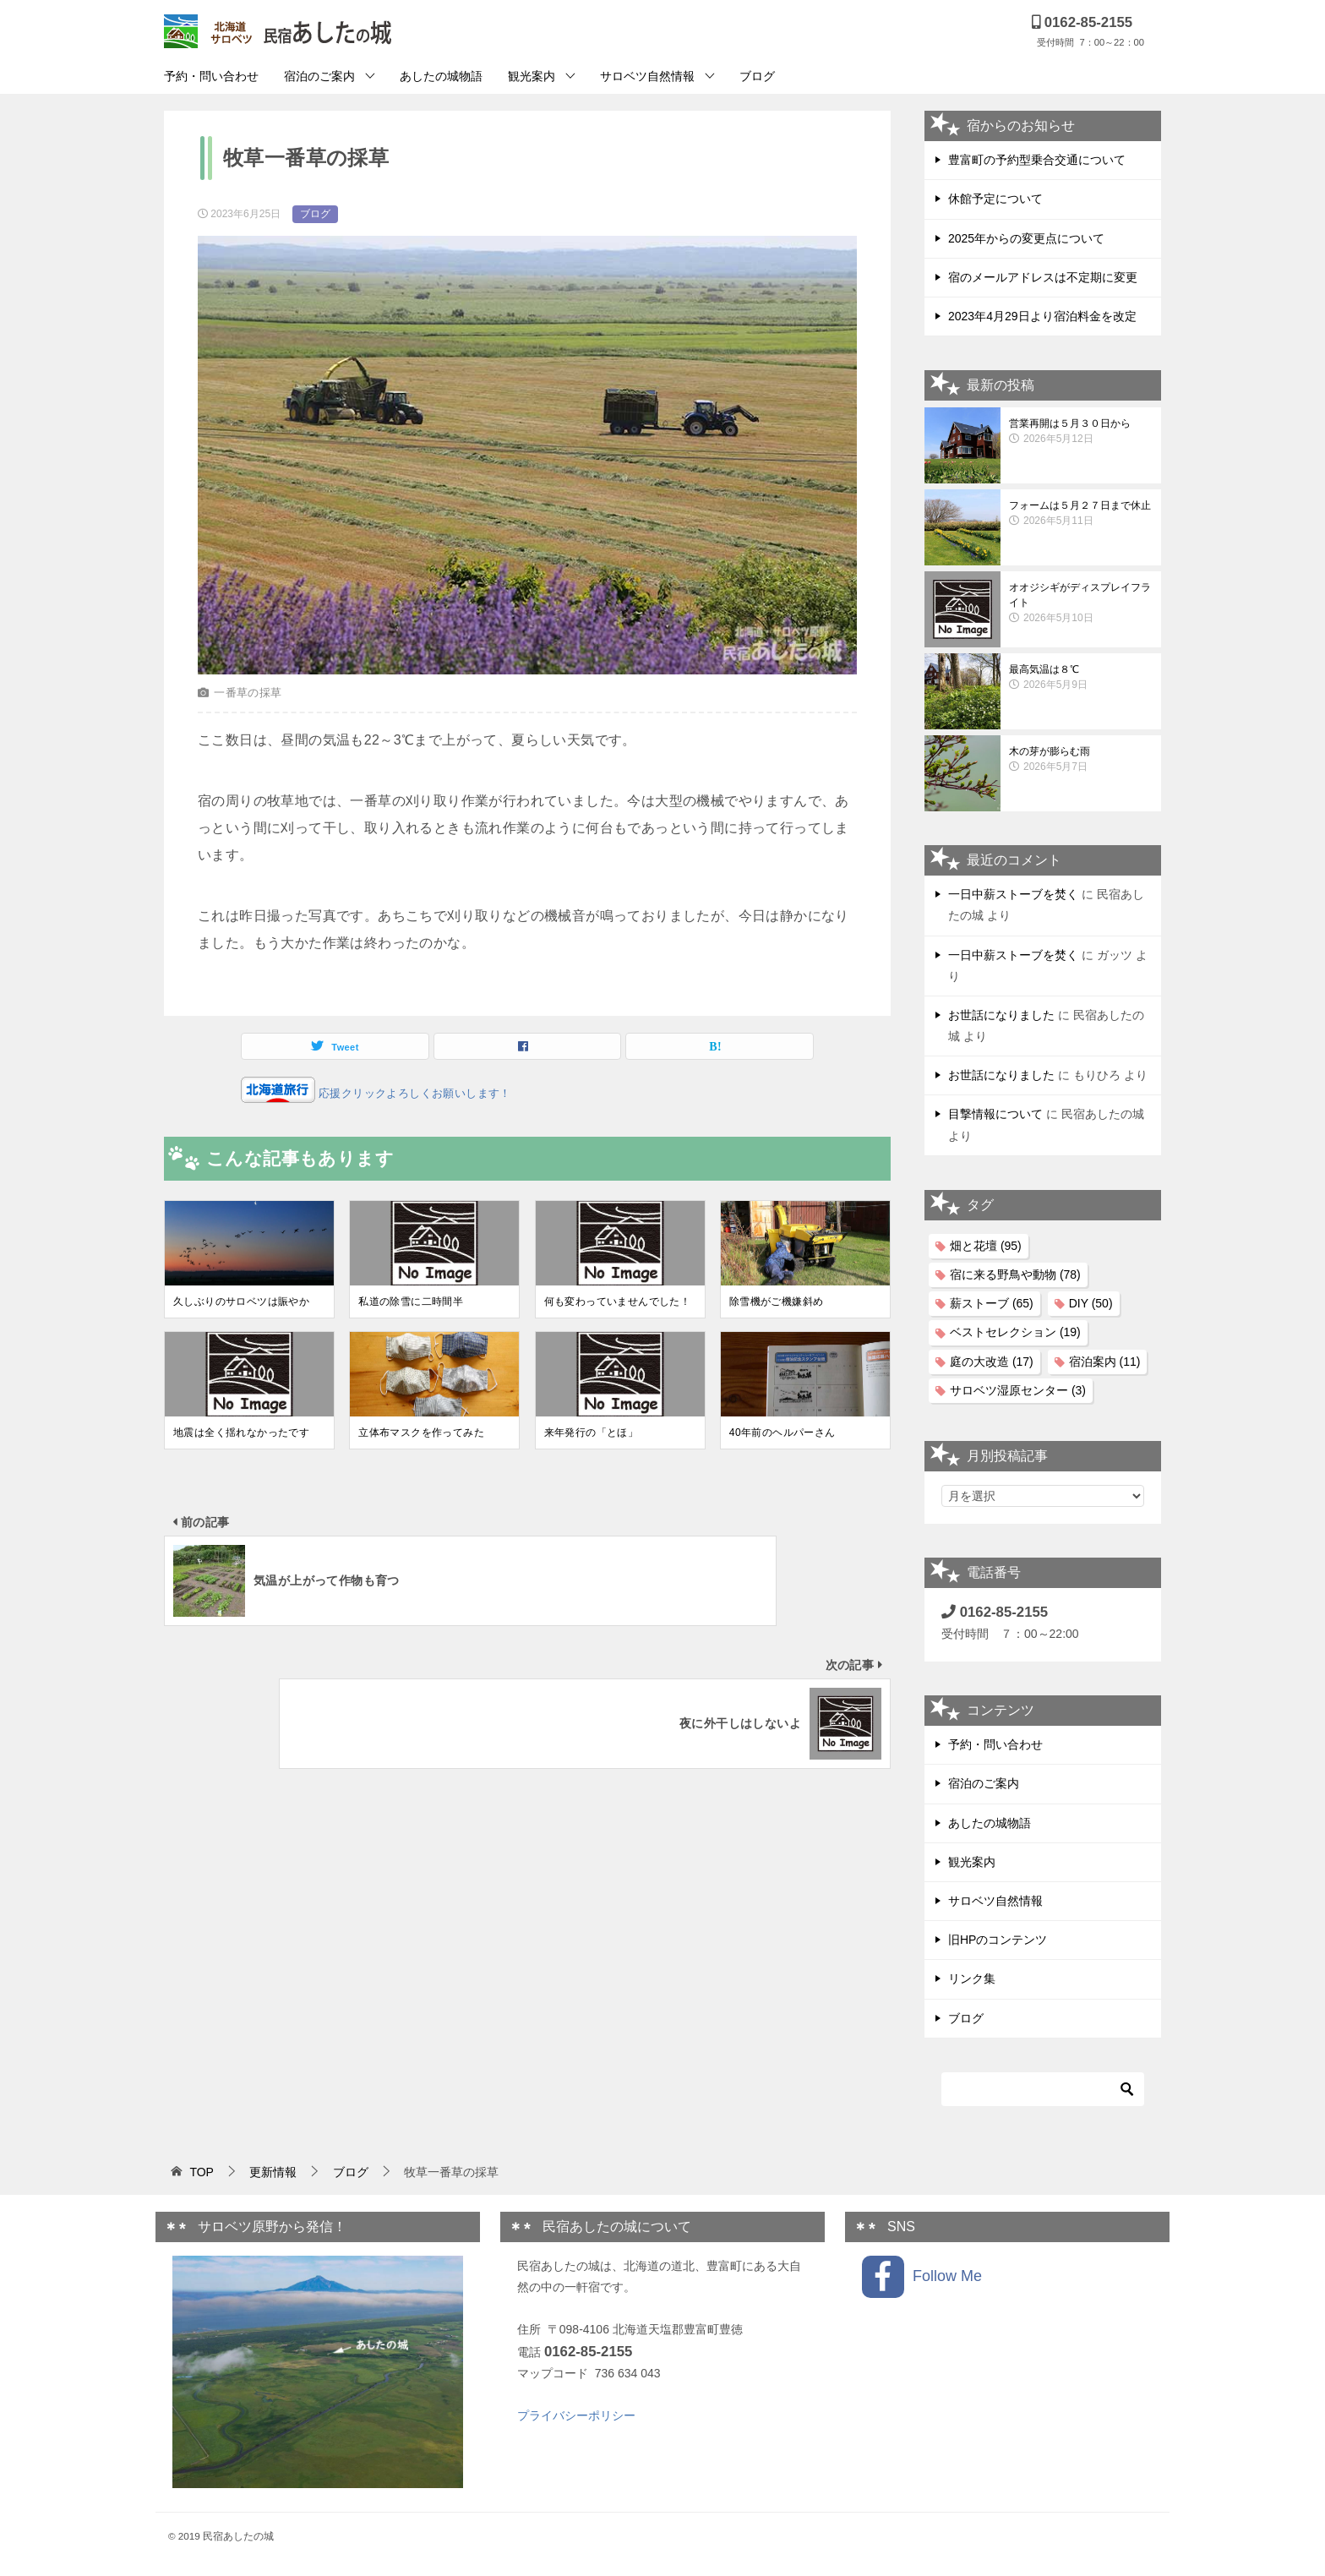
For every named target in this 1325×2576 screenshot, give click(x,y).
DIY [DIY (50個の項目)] (1091, 1303)
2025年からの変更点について (1026, 238)
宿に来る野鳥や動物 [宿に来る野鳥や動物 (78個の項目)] (1015, 1274)
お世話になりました (1001, 1015)
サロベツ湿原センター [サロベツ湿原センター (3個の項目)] (1018, 1390)
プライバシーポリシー (576, 2415)
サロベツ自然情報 (647, 76)
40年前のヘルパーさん (782, 1432)
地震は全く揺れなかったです (241, 1432)
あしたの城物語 (441, 76)
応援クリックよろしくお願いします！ (413, 1093)
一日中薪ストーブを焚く (1013, 894)
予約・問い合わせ (211, 76)
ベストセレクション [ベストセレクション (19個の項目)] (1015, 1332)
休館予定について (995, 198)
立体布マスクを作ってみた (421, 1432)
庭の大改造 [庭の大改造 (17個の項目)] (991, 1361)
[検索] (1042, 2089)
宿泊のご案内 (319, 76)
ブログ (757, 76)
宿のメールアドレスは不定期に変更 (1042, 277)
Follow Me (922, 2277)
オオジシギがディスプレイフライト (1081, 603)
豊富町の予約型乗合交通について (1037, 159)
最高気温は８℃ (1081, 677)
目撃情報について (995, 1114)
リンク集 (971, 1978)
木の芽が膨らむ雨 (1081, 759)
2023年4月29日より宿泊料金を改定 (1042, 316)
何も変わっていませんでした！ (617, 1301)
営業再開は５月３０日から (1081, 432)
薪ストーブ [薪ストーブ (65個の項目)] (991, 1303)
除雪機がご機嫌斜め (776, 1301)
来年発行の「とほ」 (591, 1432)
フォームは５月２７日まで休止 (1081, 513)
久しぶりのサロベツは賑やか (241, 1301)
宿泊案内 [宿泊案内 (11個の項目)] (1105, 1361)
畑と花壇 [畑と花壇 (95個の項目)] (986, 1246)
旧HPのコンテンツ (997, 1939)
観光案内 (531, 76)
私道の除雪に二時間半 (410, 1301)
